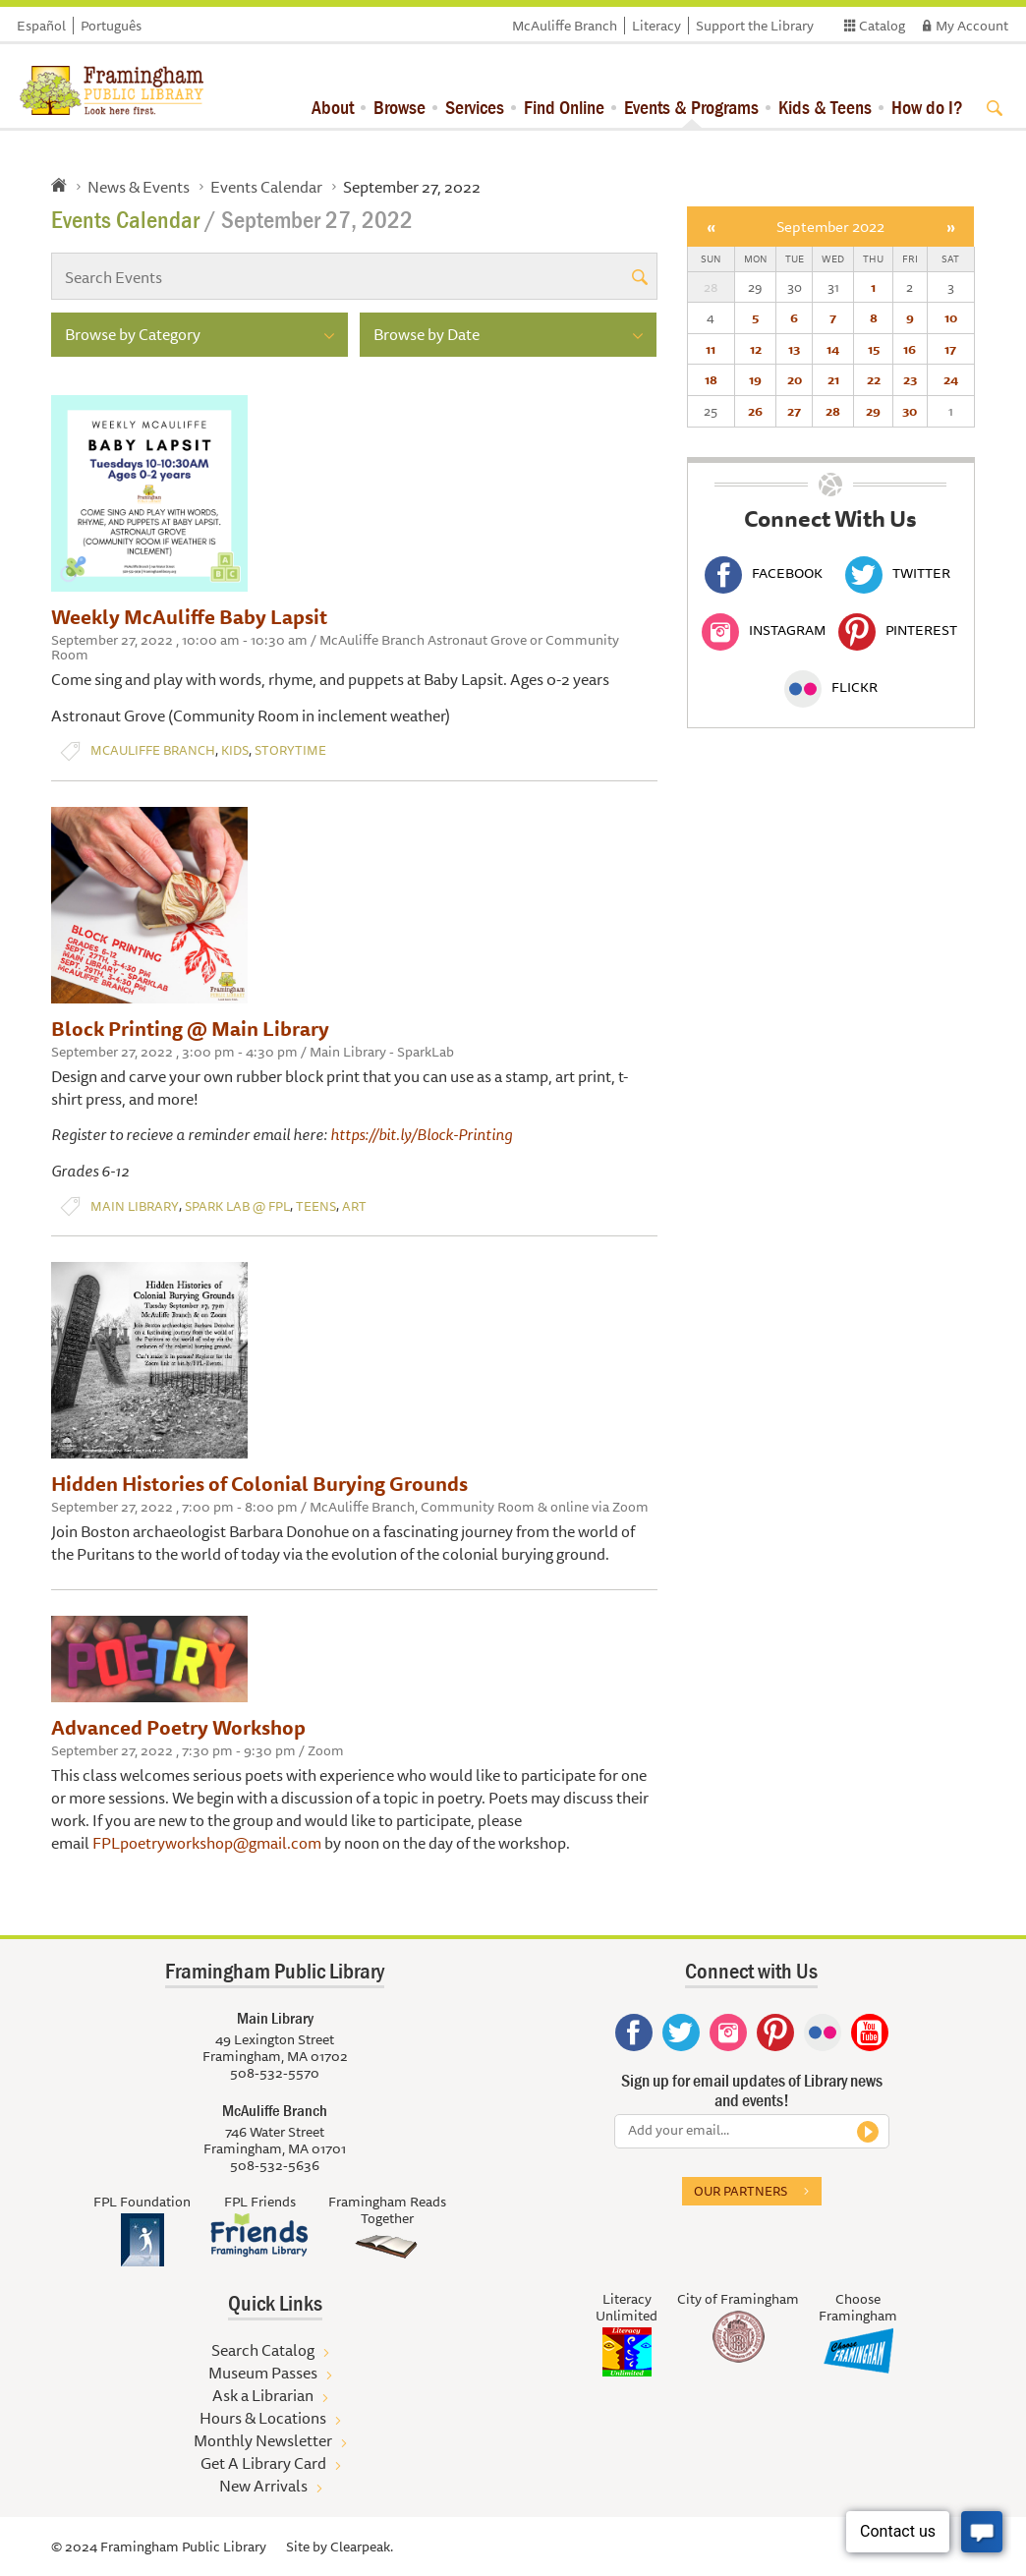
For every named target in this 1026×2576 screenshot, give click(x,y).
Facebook (764, 573)
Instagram (764, 630)
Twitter (897, 573)
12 (756, 349)
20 (794, 379)
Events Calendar (266, 187)
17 (950, 349)
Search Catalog (262, 2350)
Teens (316, 1206)
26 (755, 411)
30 (909, 411)
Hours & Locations (263, 2418)
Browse (399, 106)
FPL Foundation (142, 2201)
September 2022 (830, 226)
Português (111, 25)
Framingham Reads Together (387, 2210)
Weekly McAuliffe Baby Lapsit (189, 616)
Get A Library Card (263, 2463)
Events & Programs (691, 106)
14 (832, 349)
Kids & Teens (825, 106)
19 (755, 379)
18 (711, 379)
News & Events (138, 187)
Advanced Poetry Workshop (178, 1727)
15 (874, 349)
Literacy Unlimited (626, 2307)
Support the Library (755, 25)
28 (833, 411)
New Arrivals (263, 2485)
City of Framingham (738, 2299)
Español (41, 25)
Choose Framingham (858, 2307)
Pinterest (897, 630)
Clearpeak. (361, 2546)
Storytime (290, 750)
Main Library (134, 1206)
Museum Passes (262, 2372)
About (333, 106)
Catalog (882, 25)
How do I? (927, 106)
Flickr (831, 687)
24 (950, 379)
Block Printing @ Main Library (190, 1028)
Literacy (656, 25)
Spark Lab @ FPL (237, 1206)
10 (950, 317)
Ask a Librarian (263, 2395)
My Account (972, 25)
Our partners (740, 2191)
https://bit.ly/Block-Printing (421, 1134)
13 (794, 349)
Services (474, 106)
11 (710, 349)
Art (354, 1206)
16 (909, 349)
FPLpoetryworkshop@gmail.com (206, 1843)
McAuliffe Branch (564, 25)
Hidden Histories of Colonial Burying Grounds (259, 1483)
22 (874, 379)
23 (910, 379)
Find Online (564, 106)
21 (833, 379)
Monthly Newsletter (263, 2440)
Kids (235, 750)
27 (794, 411)
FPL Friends (260, 2201)
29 (873, 411)
